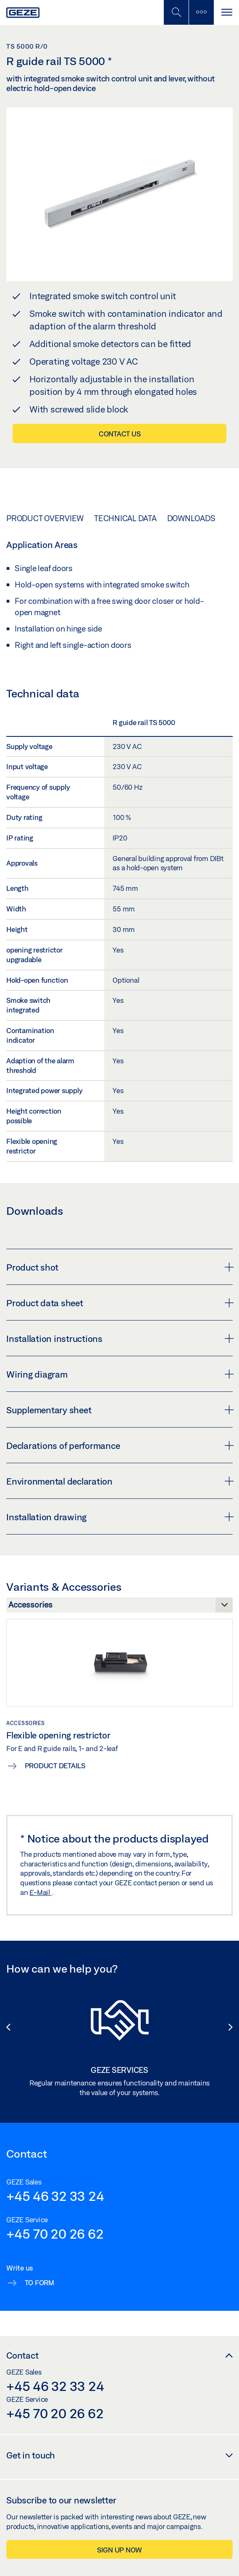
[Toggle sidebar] (201, 12)
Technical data (125, 518)
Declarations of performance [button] (119, 1446)
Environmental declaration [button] (119, 1481)
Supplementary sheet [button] (119, 1410)
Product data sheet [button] (119, 1303)
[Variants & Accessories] (119, 1607)
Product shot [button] (119, 1267)
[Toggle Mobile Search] (176, 12)
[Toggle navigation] (226, 12)
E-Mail (40, 1892)
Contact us (120, 434)
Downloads (191, 518)
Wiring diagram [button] (119, 1374)
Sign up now (119, 2550)
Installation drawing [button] (119, 1517)
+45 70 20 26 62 (54, 2233)
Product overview (45, 518)
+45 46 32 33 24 (55, 2195)
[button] (8, 2023)
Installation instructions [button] (119, 1339)
